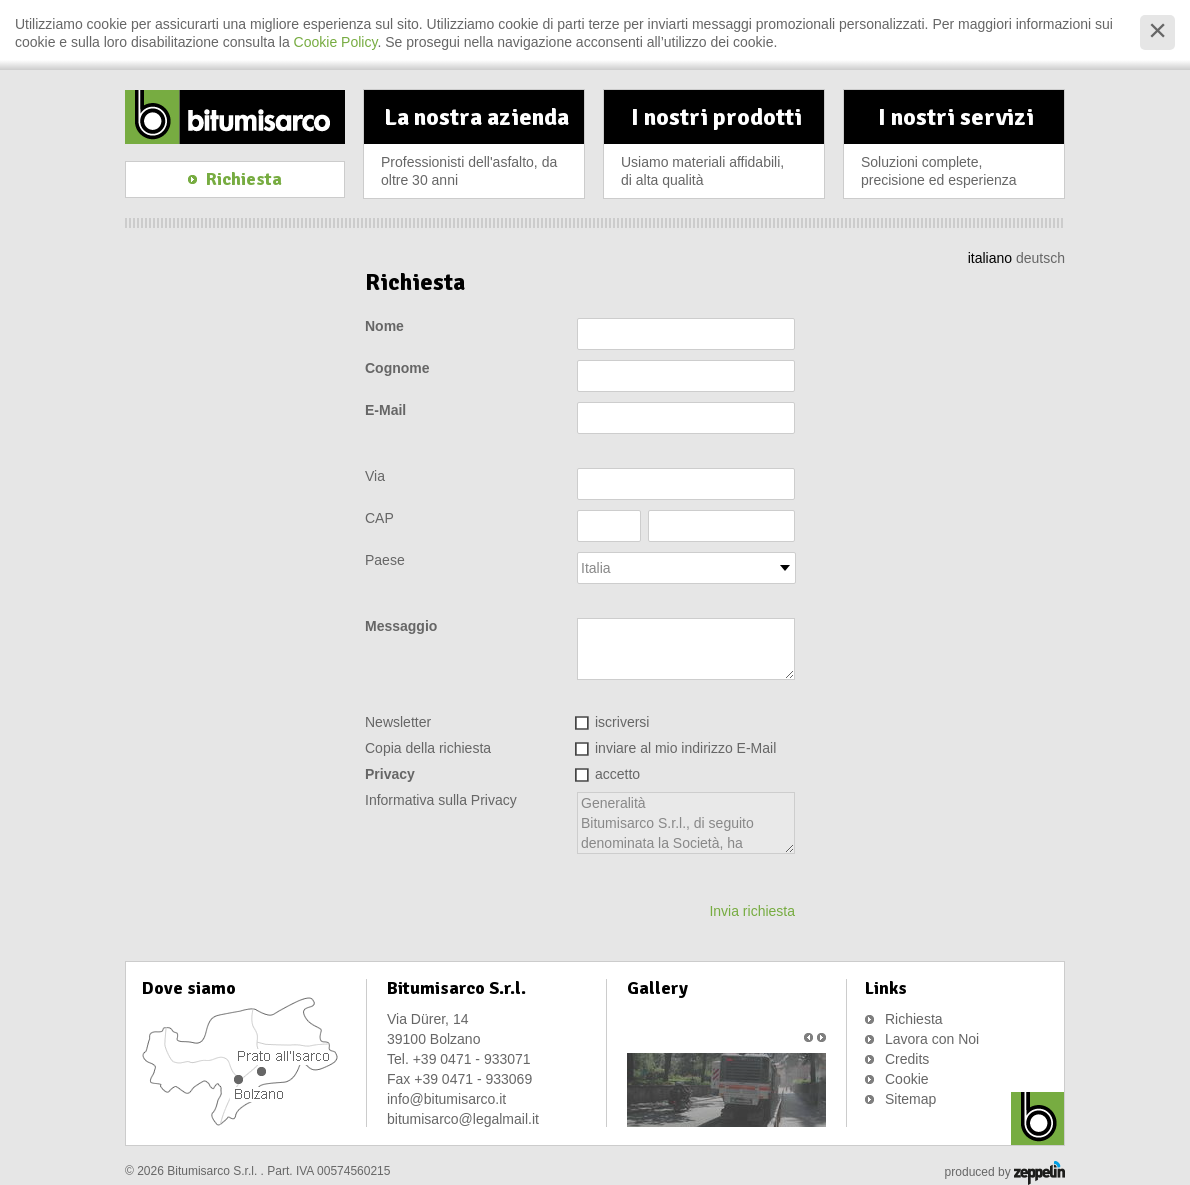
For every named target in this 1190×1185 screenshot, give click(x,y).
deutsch (1040, 258)
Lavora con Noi (932, 1039)
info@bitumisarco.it (446, 1099)
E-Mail (385, 410)
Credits (907, 1059)
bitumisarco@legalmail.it (463, 1119)
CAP (379, 518)
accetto (617, 774)
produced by (1005, 1173)
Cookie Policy (336, 42)
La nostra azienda (476, 150)
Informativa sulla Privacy (441, 800)
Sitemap (910, 1099)
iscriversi (622, 722)
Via (375, 476)
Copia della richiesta (428, 748)
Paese (385, 560)
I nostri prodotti (716, 150)
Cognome (397, 368)
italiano (990, 258)
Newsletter (398, 722)
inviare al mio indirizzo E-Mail (685, 748)
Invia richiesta (752, 911)
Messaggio (401, 626)
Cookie (907, 1079)
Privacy (390, 774)
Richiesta (914, 1019)
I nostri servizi (956, 150)
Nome (384, 326)
